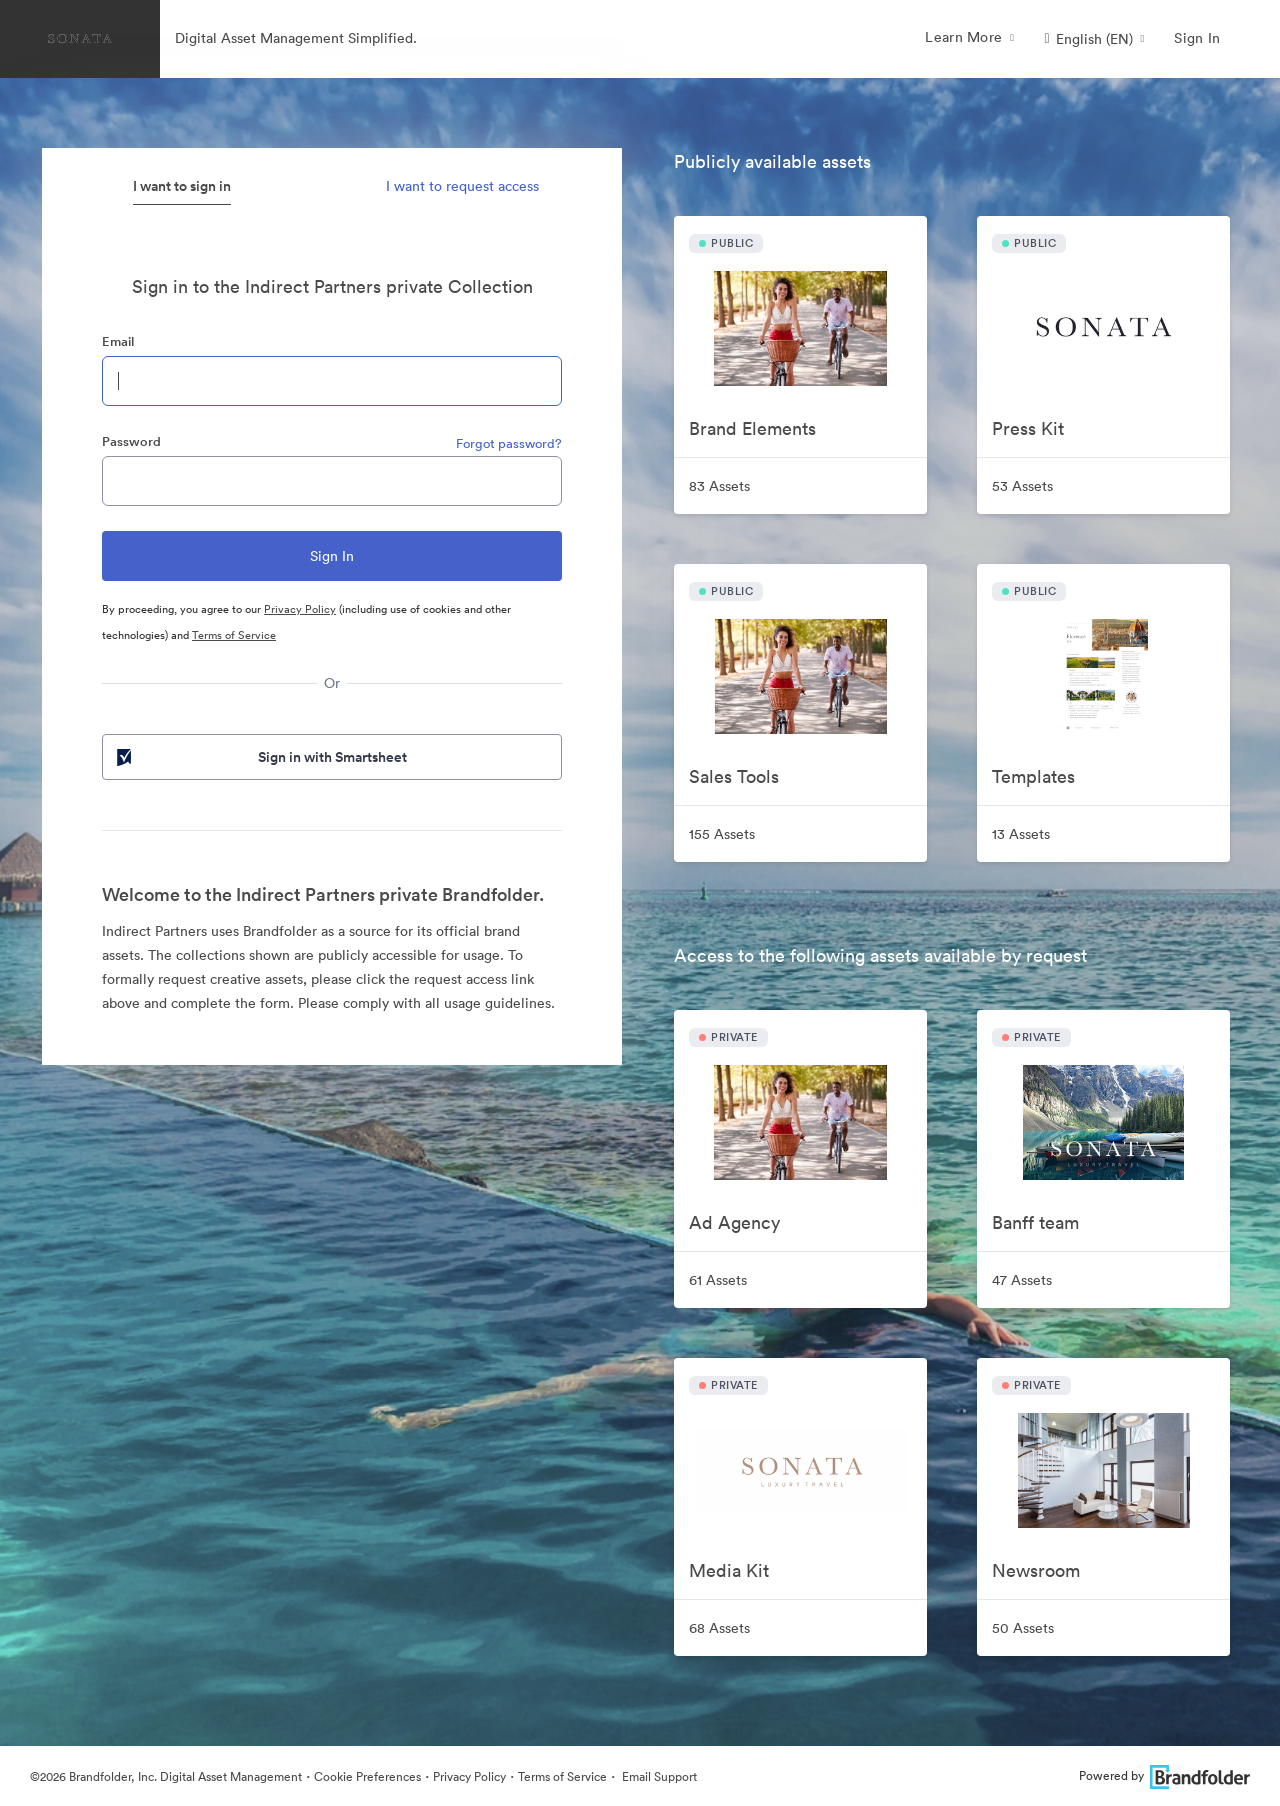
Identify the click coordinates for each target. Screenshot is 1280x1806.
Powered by (1164, 1775)
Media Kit (729, 1570)
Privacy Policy (300, 609)
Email (118, 341)
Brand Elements (752, 428)
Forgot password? (509, 443)
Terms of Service (234, 635)
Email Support (658, 1776)
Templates (1033, 776)
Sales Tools (734, 776)
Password (131, 441)
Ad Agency (734, 1222)
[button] (1094, 39)
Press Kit (1028, 428)
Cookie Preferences (367, 1776)
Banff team (1035, 1222)
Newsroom (1036, 1570)
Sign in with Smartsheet (260, 757)
